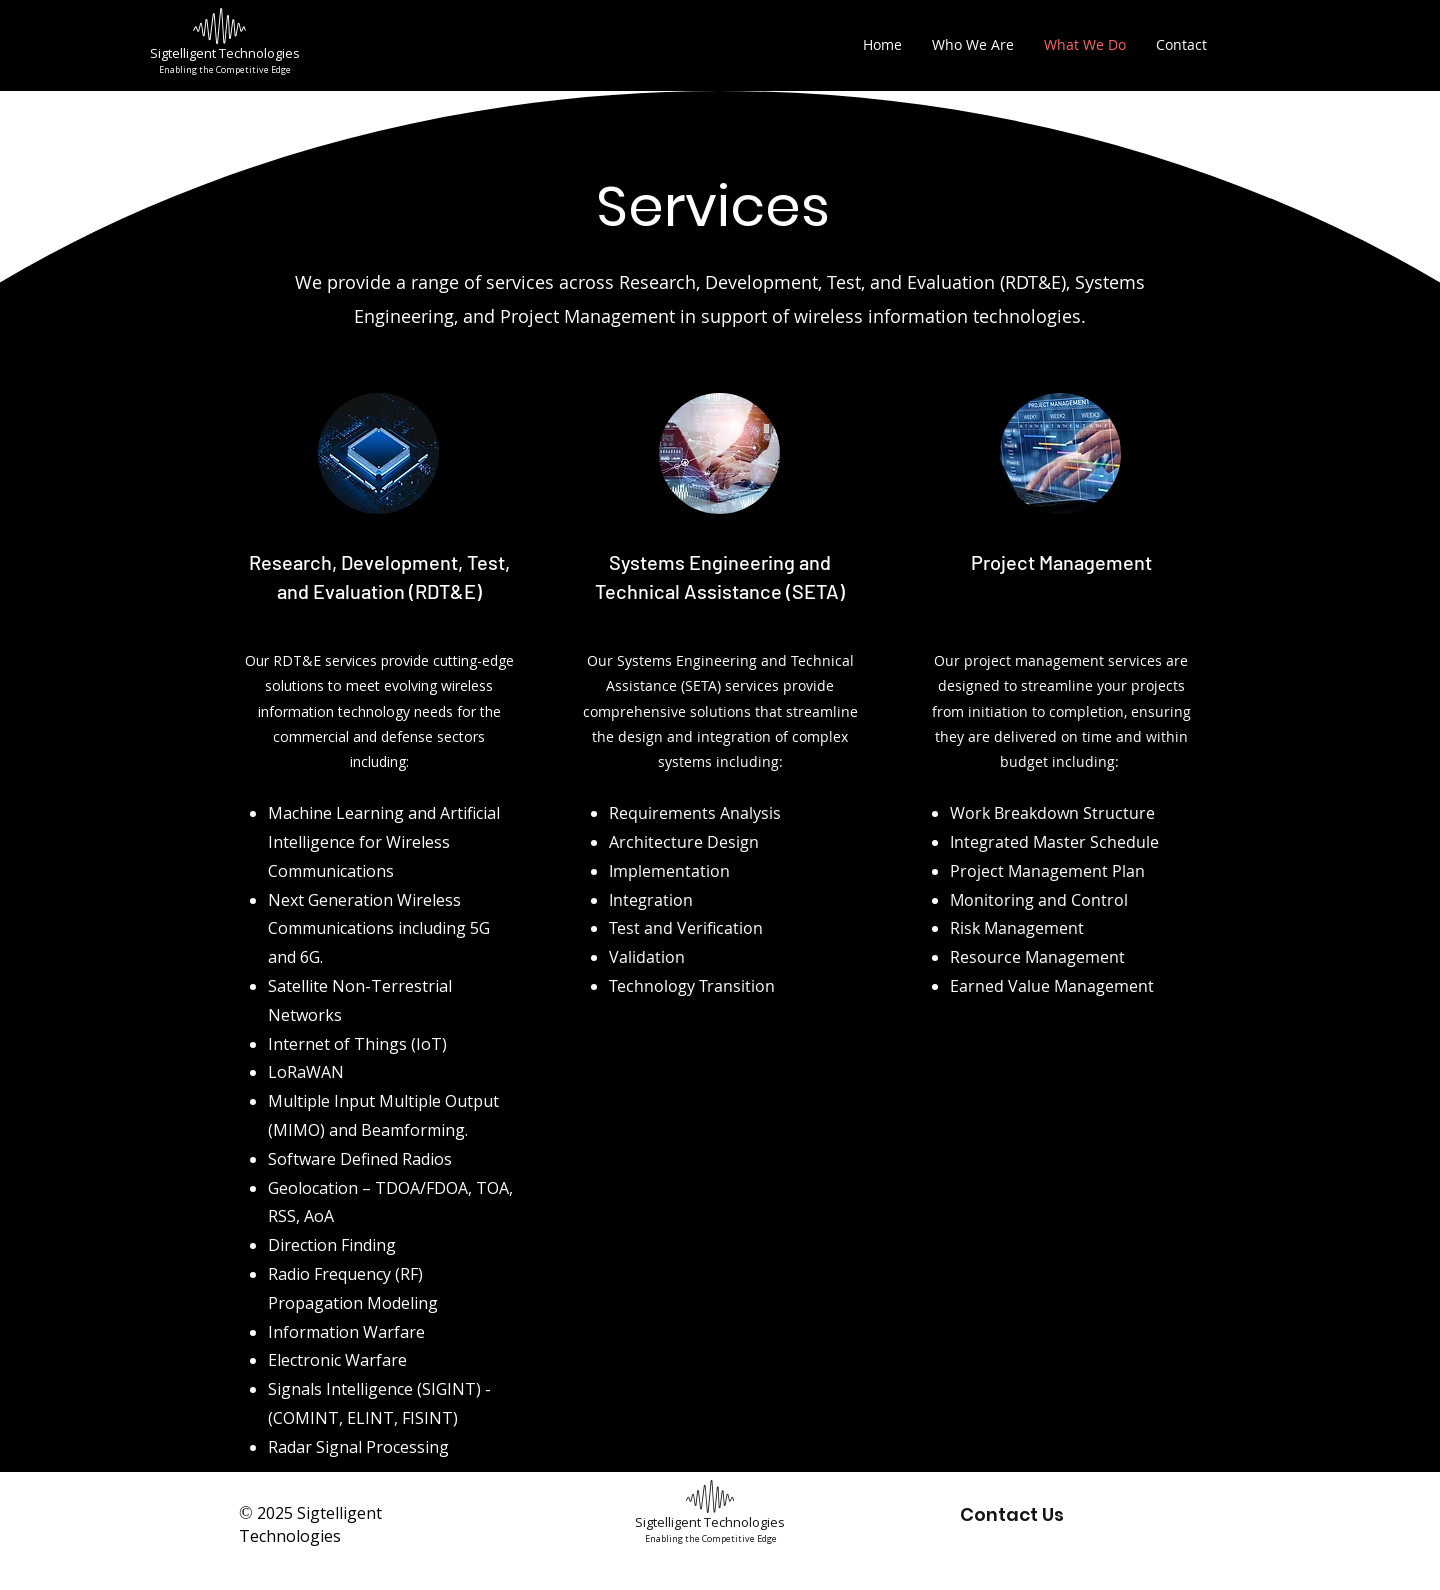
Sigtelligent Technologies (225, 53)
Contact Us (1012, 1514)
